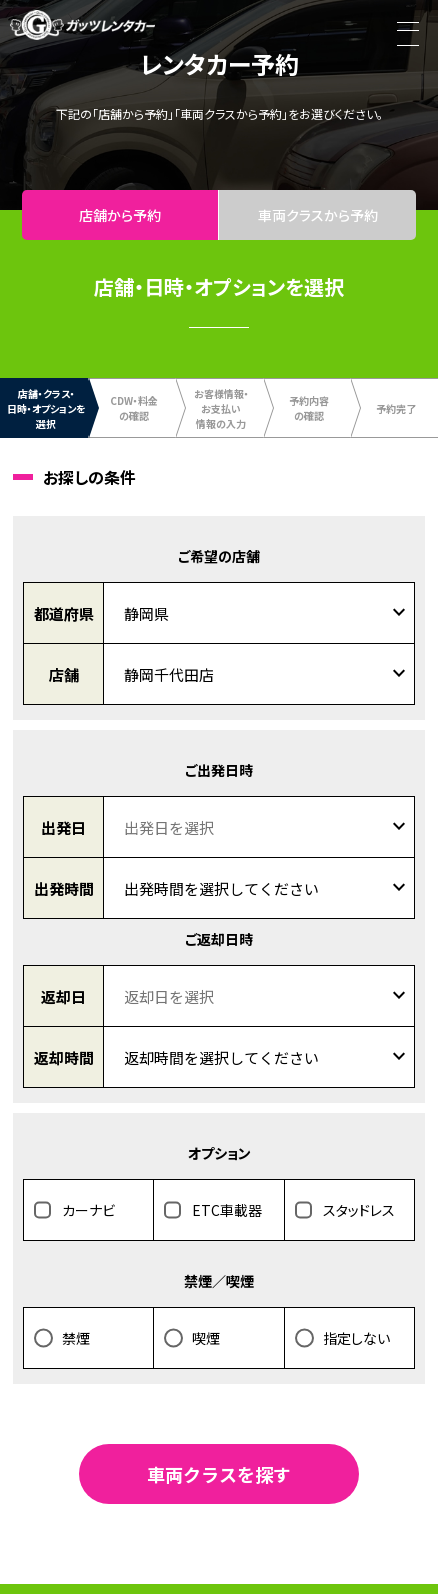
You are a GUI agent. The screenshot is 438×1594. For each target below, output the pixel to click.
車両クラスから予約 (318, 215)
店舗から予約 (120, 215)
